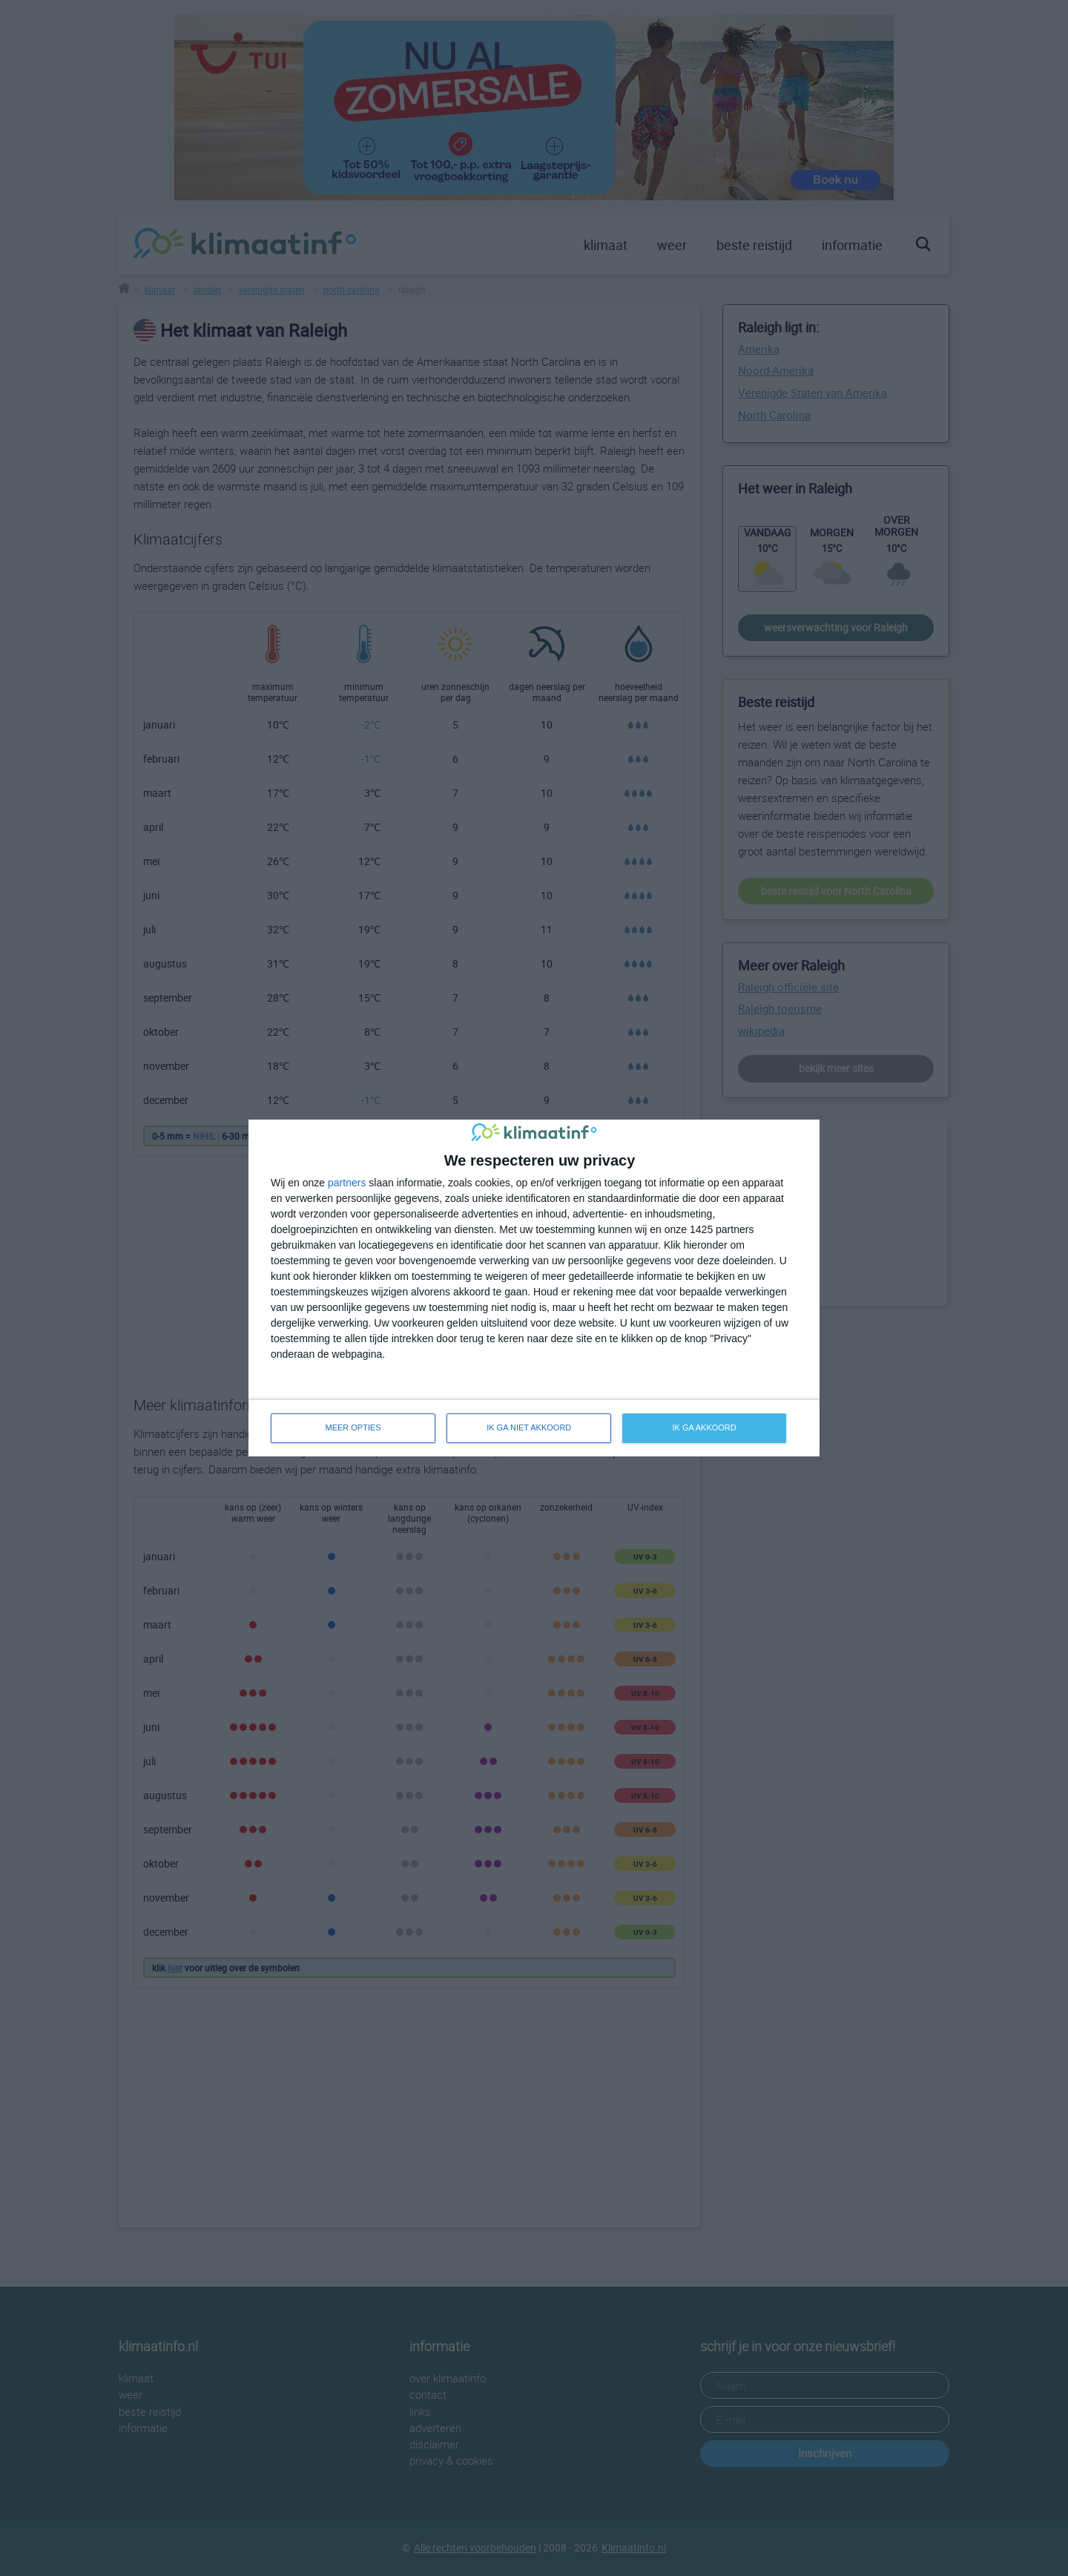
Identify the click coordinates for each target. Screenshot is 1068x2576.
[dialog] (534, 1288)
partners (347, 1182)
